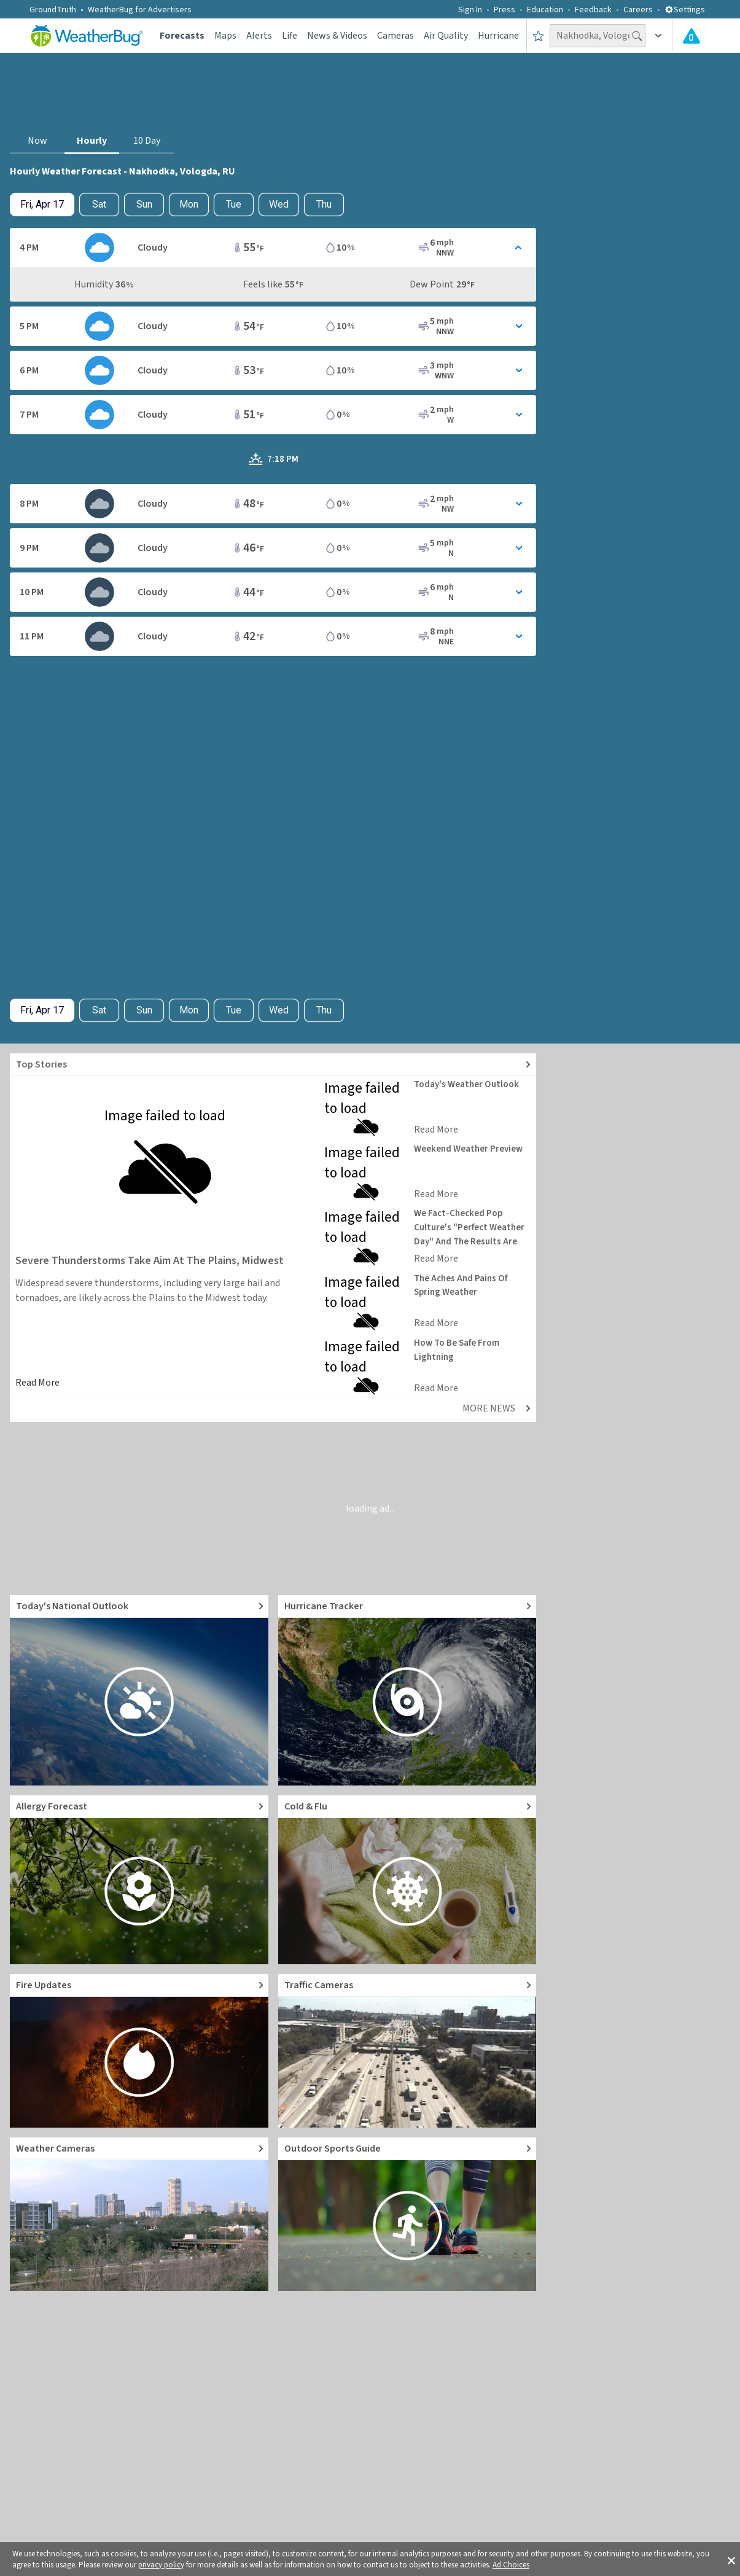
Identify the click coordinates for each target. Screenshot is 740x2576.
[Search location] (597, 35)
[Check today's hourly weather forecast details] (42, 204)
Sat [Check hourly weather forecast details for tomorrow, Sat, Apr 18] (99, 204)
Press (504, 10)
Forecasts (182, 35)
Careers (638, 10)
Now (37, 140)
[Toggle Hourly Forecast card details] (273, 247)
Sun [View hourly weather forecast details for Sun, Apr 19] (144, 204)
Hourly (92, 140)
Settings (684, 10)
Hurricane (498, 35)
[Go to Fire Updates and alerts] (139, 2051)
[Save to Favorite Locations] (538, 35)
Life (289, 35)
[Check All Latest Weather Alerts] (691, 35)
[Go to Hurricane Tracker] (407, 1690)
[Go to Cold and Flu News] (407, 1879)
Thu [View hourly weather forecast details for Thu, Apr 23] (324, 204)
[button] (731, 2559)
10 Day (146, 140)
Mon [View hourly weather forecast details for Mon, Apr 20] (188, 204)
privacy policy (161, 2564)
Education (545, 10)
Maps (225, 35)
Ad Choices (511, 2564)
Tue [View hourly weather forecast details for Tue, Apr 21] (233, 204)
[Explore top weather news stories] (273, 1064)
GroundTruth (52, 10)
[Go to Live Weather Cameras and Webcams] (139, 2214)
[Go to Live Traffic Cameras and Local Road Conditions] (407, 2051)
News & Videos (337, 35)
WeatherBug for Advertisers (140, 10)
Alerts (259, 35)
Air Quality (446, 35)
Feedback (593, 10)
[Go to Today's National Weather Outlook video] (139, 1690)
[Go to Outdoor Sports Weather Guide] (407, 2214)
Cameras (395, 35)
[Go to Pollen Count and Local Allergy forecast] (139, 1879)
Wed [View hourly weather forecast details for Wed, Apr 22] (279, 204)
